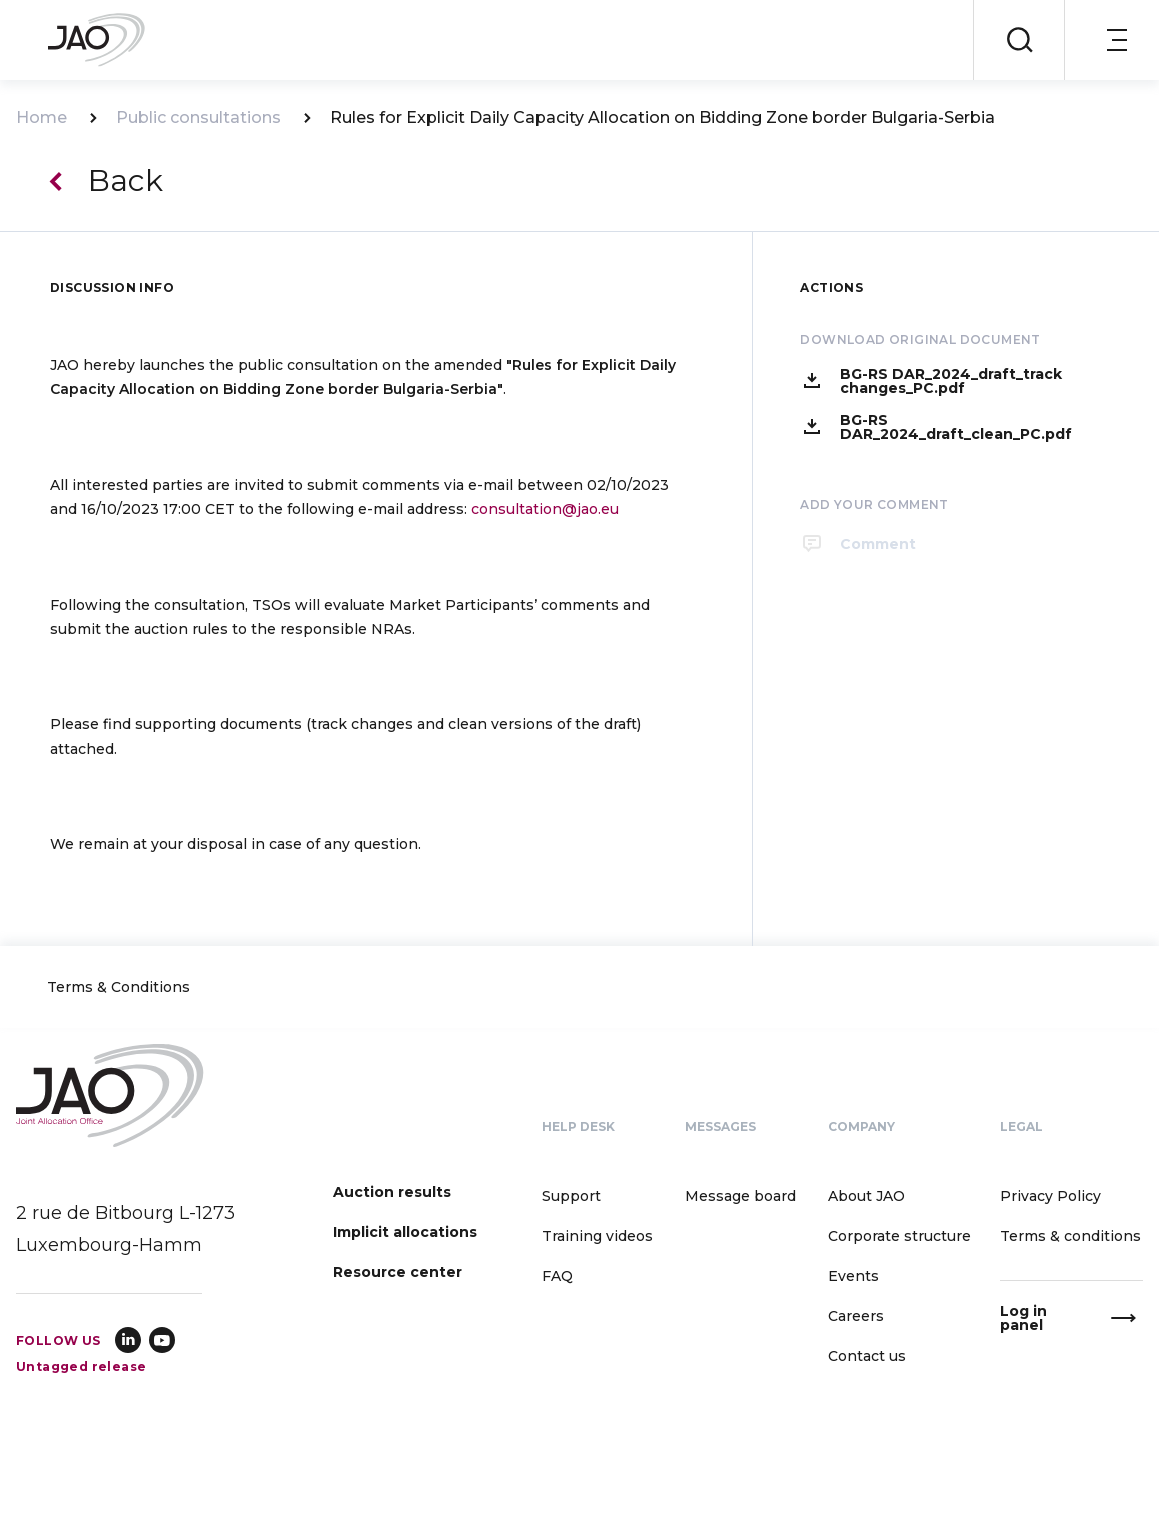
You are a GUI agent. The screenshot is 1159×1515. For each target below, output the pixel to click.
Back (125, 181)
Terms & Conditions (118, 988)
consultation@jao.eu (545, 509)
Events (853, 1276)
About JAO (866, 1196)
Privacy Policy (1050, 1196)
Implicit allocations (405, 1232)
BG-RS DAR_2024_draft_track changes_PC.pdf (951, 381)
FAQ (557, 1276)
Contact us (867, 1356)
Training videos (597, 1236)
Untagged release (81, 1366)
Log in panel (1023, 1317)
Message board (740, 1196)
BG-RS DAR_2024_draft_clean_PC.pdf (956, 427)
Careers (856, 1316)
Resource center (397, 1272)
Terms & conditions (1070, 1236)
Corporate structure (899, 1236)
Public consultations (198, 118)
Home (41, 118)
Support (571, 1196)
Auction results (392, 1192)
